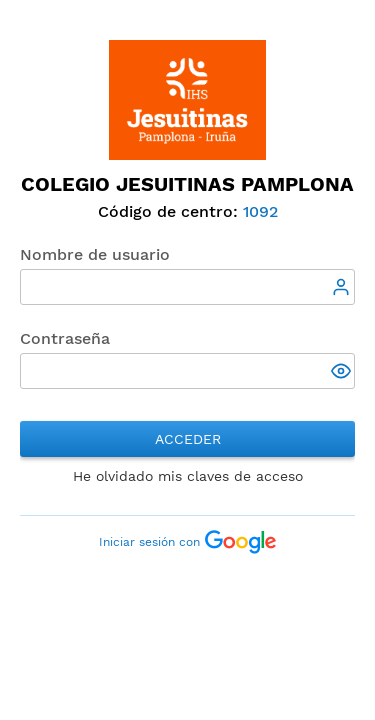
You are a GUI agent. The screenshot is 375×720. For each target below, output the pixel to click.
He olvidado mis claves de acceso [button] (188, 476)
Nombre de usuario (95, 254)
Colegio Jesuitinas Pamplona (187, 184)
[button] (343, 373)
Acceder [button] (188, 439)
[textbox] (187, 287)
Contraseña (65, 338)
